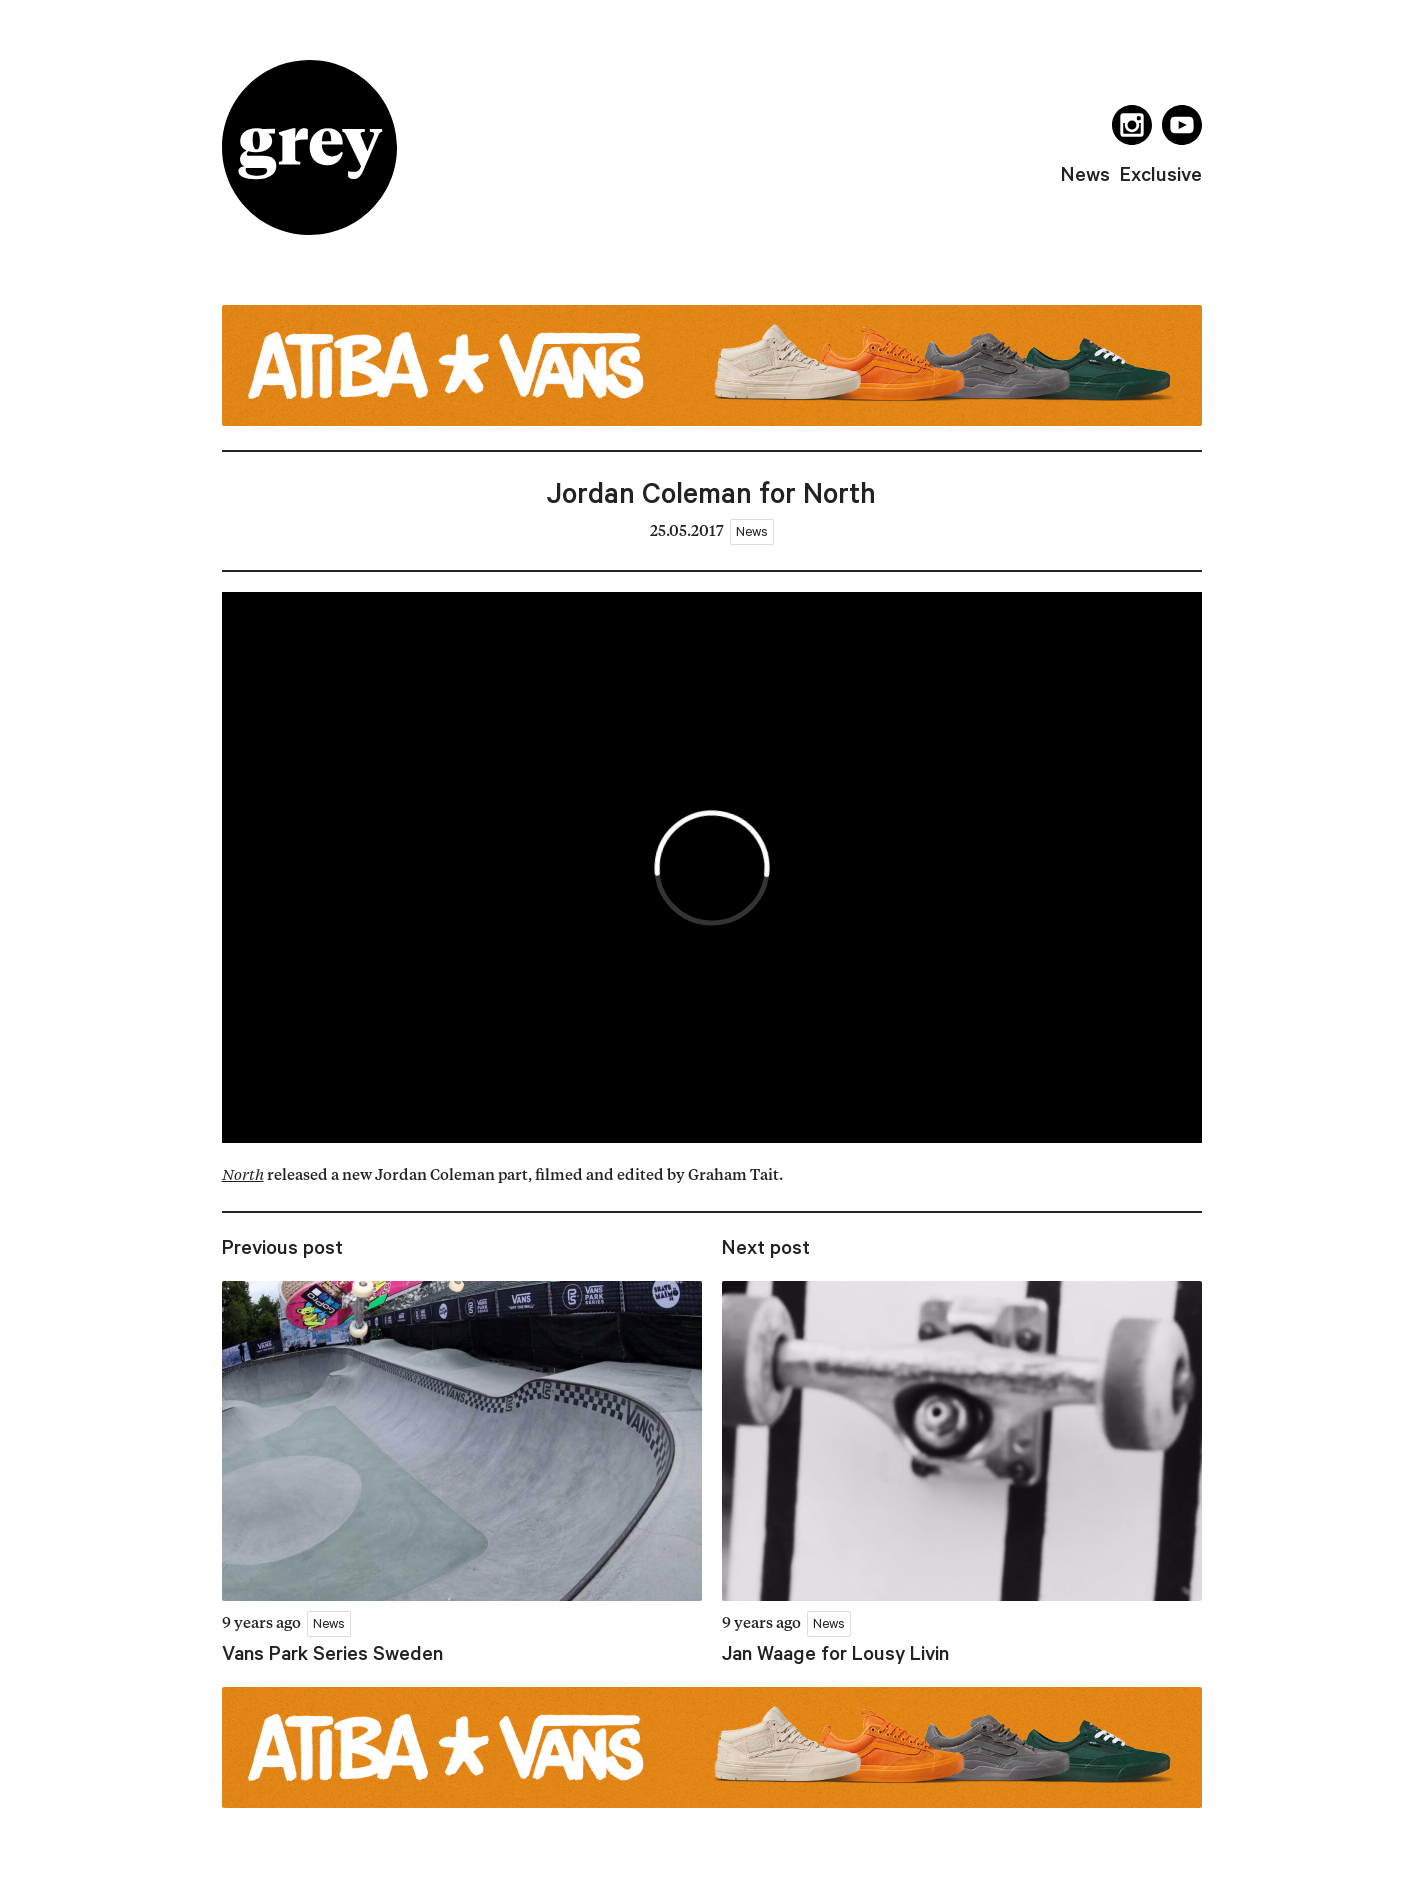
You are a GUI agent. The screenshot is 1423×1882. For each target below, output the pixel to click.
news (1085, 174)
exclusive (1161, 174)
